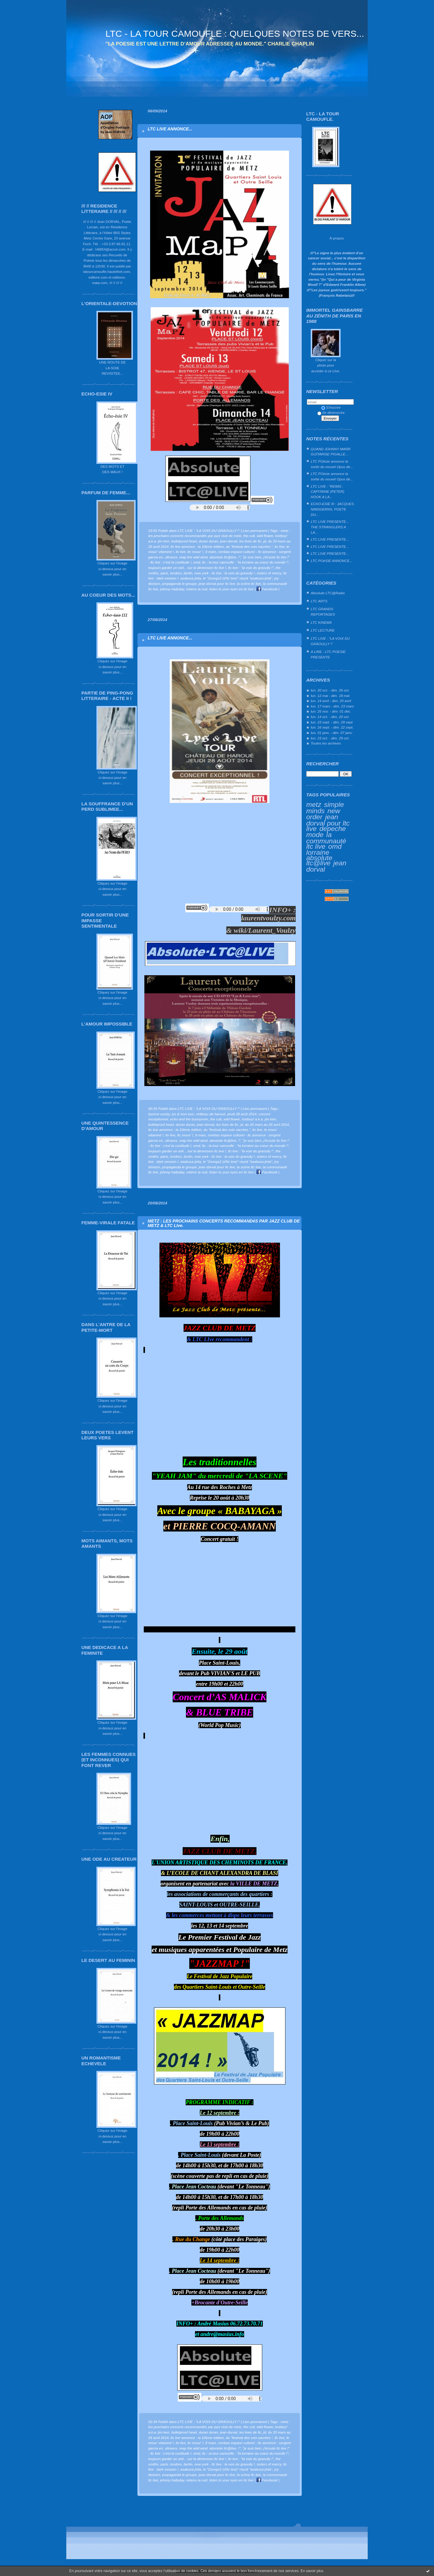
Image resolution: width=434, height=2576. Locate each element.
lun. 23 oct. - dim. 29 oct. (330, 738)
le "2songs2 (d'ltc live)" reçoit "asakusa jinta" (237, 578)
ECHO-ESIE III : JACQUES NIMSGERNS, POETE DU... (332, 509)
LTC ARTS (319, 601)
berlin (188, 573)
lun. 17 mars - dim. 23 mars (332, 706)
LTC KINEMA (321, 622)
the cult (249, 536)
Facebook (267, 589)
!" (239, 557)
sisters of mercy (269, 573)
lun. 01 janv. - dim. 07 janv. (332, 733)
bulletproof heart (184, 541)
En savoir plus (311, 2571)
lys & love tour (183, 1114)
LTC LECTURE (323, 630)
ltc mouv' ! (195, 552)
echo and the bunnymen (189, 1119)
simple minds (325, 808)
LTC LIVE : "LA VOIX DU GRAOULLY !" (330, 641)
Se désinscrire (330, 412)
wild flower (265, 536)
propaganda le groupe (179, 583)
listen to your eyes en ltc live (231, 589)
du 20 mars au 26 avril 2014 (267, 1124)
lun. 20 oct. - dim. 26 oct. (330, 690)
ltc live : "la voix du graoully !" (251, 568)
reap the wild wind (193, 557)
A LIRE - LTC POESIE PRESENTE (328, 654)
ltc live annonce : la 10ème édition (197, 546)
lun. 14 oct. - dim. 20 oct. (330, 717)
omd (335, 846)
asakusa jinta (190, 578)
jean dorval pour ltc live (328, 822)
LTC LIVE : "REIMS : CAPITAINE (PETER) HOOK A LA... (327, 491)
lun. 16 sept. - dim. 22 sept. (332, 727)
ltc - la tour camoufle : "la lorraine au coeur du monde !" (245, 562)
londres (176, 573)
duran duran (208, 541)
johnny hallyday (172, 589)
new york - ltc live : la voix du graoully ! (224, 573)
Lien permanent (255, 530)
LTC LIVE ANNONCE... (170, 128)
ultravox (171, 557)
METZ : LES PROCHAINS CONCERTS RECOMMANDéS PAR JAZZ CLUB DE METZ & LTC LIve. (224, 1223)
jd (264, 541)
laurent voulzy (159, 1114)
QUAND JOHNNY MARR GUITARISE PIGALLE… (331, 451)
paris (164, 573)
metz (313, 804)
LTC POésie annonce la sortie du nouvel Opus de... (332, 464)
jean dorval (228, 541)
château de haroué (210, 1114)
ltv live (181, 552)
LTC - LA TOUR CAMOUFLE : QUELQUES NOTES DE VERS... (234, 34)
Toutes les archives (326, 743)
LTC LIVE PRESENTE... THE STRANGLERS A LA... (330, 527)
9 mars (210, 552)
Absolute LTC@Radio (328, 593)
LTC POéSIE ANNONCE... (331, 561)
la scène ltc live (249, 583)
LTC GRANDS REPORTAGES (323, 611)
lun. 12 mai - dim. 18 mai (330, 696)
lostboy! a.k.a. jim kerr (259, 1119)
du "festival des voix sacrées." (249, 546)
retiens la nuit (196, 589)
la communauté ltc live (326, 840)
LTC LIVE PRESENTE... (330, 539)
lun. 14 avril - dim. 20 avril (331, 701)
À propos (336, 238)
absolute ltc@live (319, 860)
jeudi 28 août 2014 (241, 1114)
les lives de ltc (250, 541)
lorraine (317, 852)
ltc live (280, 546)
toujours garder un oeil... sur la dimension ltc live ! (187, 568)
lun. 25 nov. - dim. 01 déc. (331, 711)
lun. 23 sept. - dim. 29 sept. (332, 722)
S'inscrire (331, 407)
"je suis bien (252, 557)
